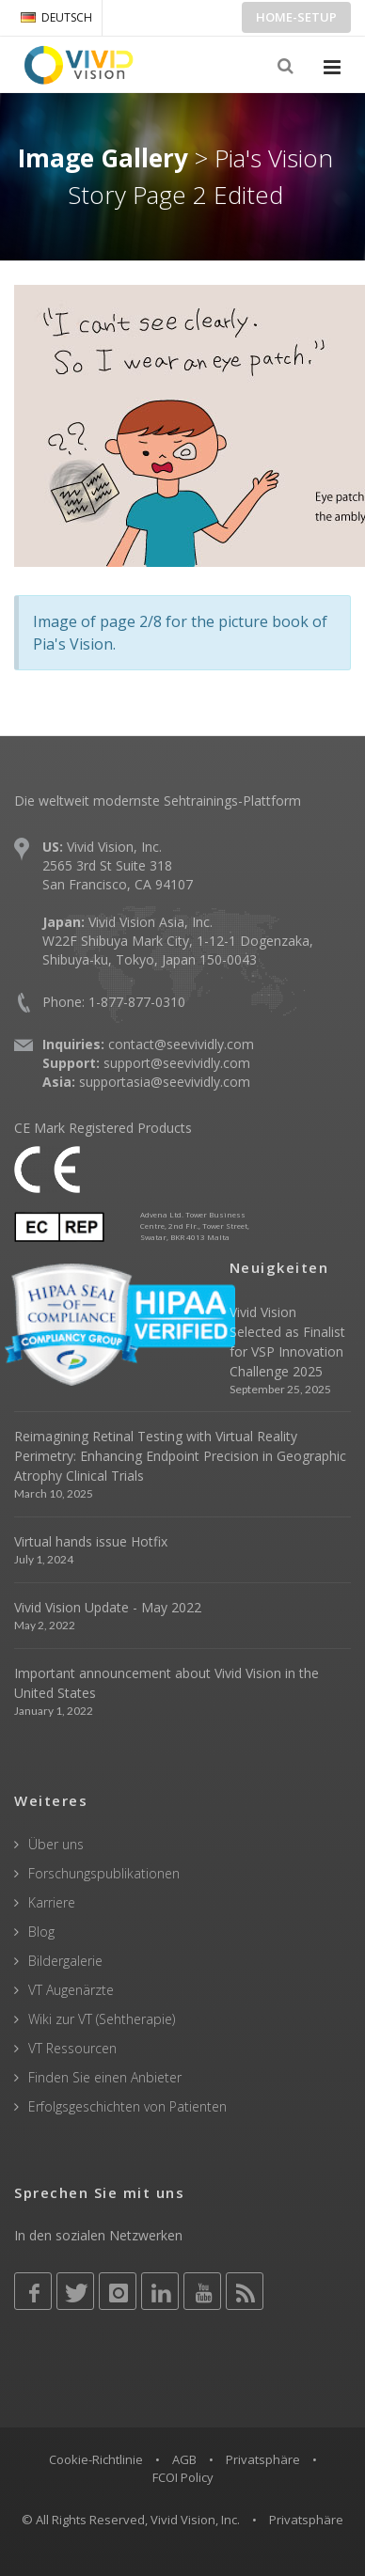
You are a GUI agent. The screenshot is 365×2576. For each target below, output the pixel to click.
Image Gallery (103, 158)
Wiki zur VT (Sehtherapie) (101, 2019)
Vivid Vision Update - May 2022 (107, 1607)
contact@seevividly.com (181, 1044)
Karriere (51, 1902)
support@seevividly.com (176, 1063)
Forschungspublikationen (104, 1873)
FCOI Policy (183, 2477)
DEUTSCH (56, 17)
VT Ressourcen (72, 2048)
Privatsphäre (263, 2459)
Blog (41, 1931)
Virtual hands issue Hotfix (90, 1541)
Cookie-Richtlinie (96, 2459)
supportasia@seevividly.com (164, 1082)
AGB (184, 2459)
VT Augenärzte (71, 1990)
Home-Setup (296, 16)
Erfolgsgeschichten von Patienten (127, 2106)
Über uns (56, 1844)
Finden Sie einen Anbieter (105, 2077)
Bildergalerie (65, 1961)
